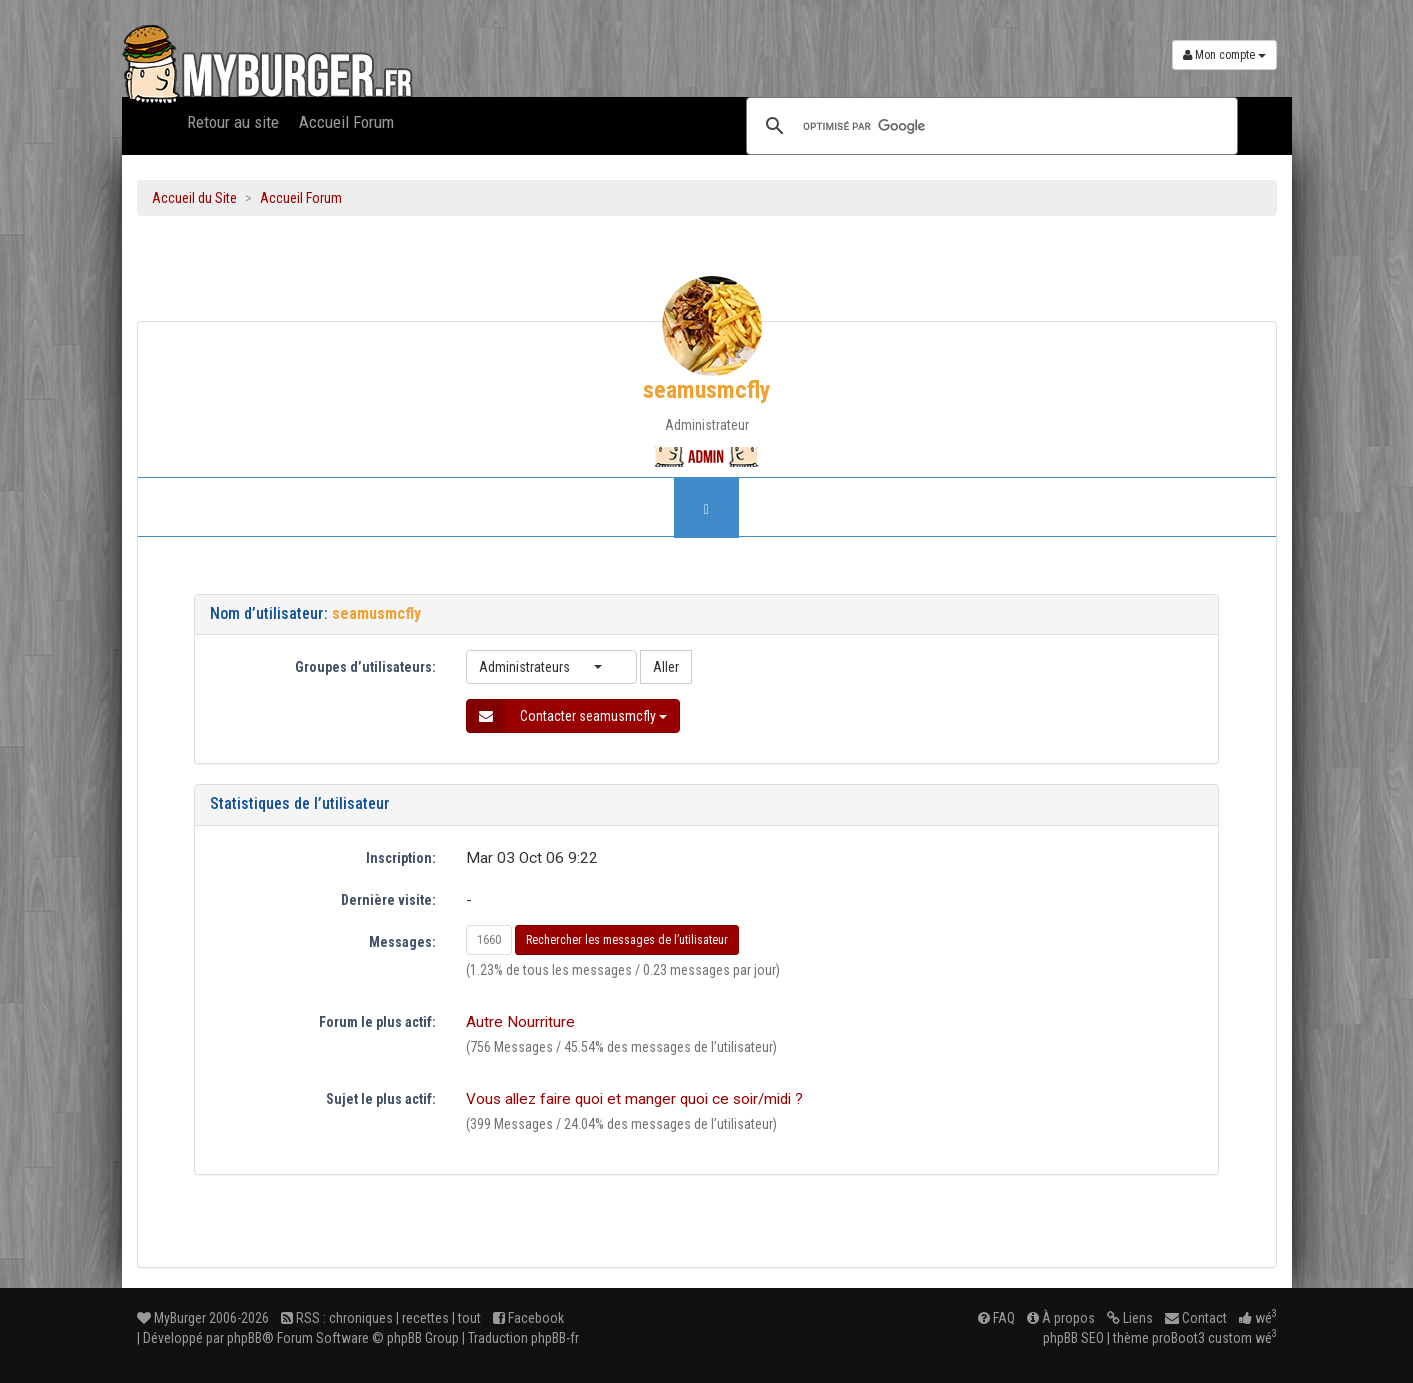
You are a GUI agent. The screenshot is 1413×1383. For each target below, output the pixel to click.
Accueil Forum (346, 122)
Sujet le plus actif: (381, 1099)
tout (469, 1318)
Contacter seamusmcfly (567, 716)
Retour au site (233, 122)
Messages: (402, 942)
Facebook (528, 1318)
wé (1258, 1318)
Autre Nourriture (520, 1022)
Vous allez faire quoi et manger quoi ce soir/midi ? (634, 1099)
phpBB (244, 1338)
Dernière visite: (388, 900)
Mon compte (1224, 55)
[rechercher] (989, 126)
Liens (1130, 1318)
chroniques (361, 1318)
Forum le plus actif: (377, 1022)
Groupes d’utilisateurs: (365, 667)
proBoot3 (1178, 1338)
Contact (1196, 1318)
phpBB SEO (1073, 1338)
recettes (425, 1318)
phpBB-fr (555, 1338)
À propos (1061, 1318)
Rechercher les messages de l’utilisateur (627, 940)
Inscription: (401, 858)
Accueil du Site (194, 198)
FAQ (996, 1318)
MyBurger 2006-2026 (203, 1318)
